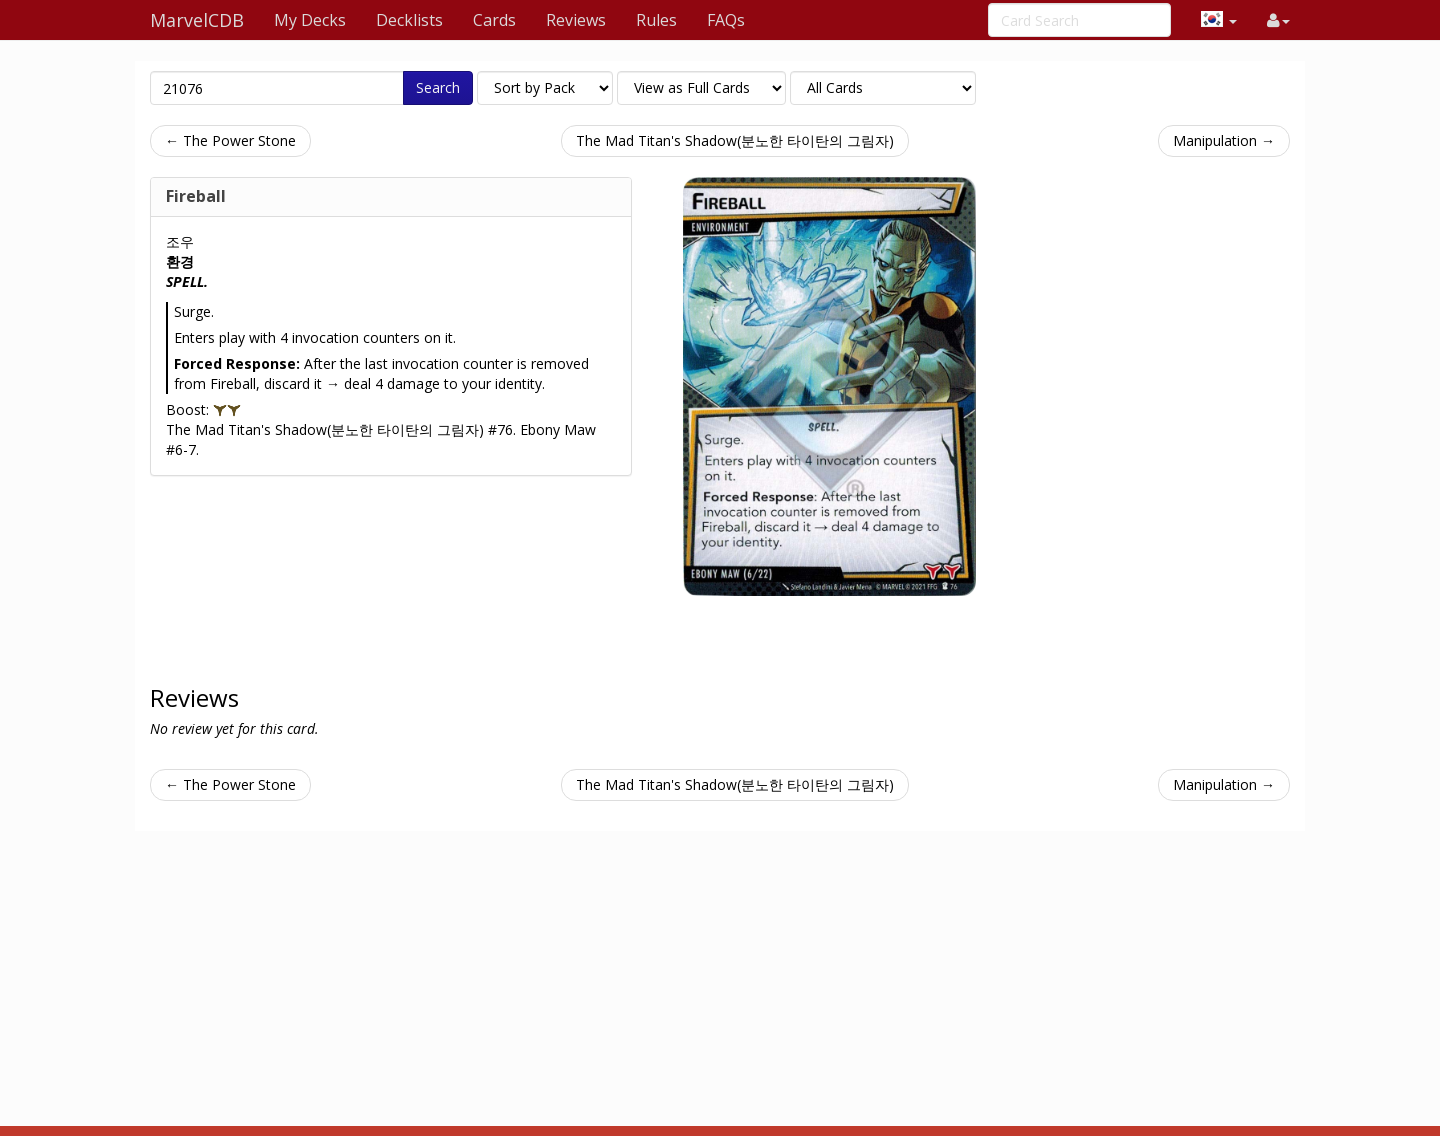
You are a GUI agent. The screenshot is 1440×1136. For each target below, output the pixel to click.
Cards (494, 20)
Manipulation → (1224, 140)
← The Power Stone (230, 140)
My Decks (310, 20)
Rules (656, 20)
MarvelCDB (197, 20)
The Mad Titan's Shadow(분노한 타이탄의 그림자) (735, 140)
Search (438, 87)
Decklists (409, 20)
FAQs (726, 20)
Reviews (576, 20)
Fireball (196, 196)
